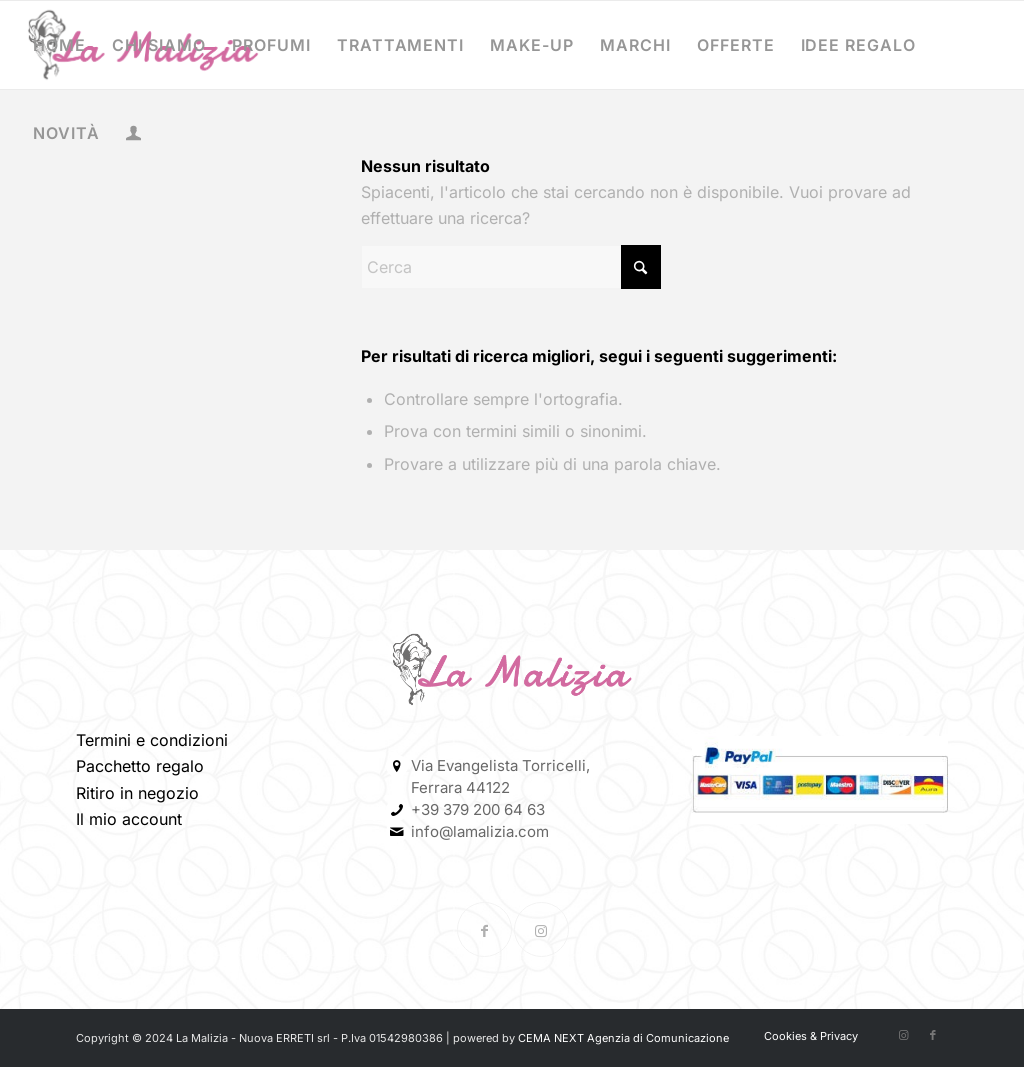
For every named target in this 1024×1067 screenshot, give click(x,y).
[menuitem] (59, 45)
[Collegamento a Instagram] (541, 929)
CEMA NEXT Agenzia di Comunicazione (623, 1038)
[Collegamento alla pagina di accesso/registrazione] (133, 135)
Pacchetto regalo (140, 766)
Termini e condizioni (152, 740)
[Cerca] (511, 267)
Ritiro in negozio (137, 793)
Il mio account (129, 819)
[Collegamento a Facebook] (484, 929)
